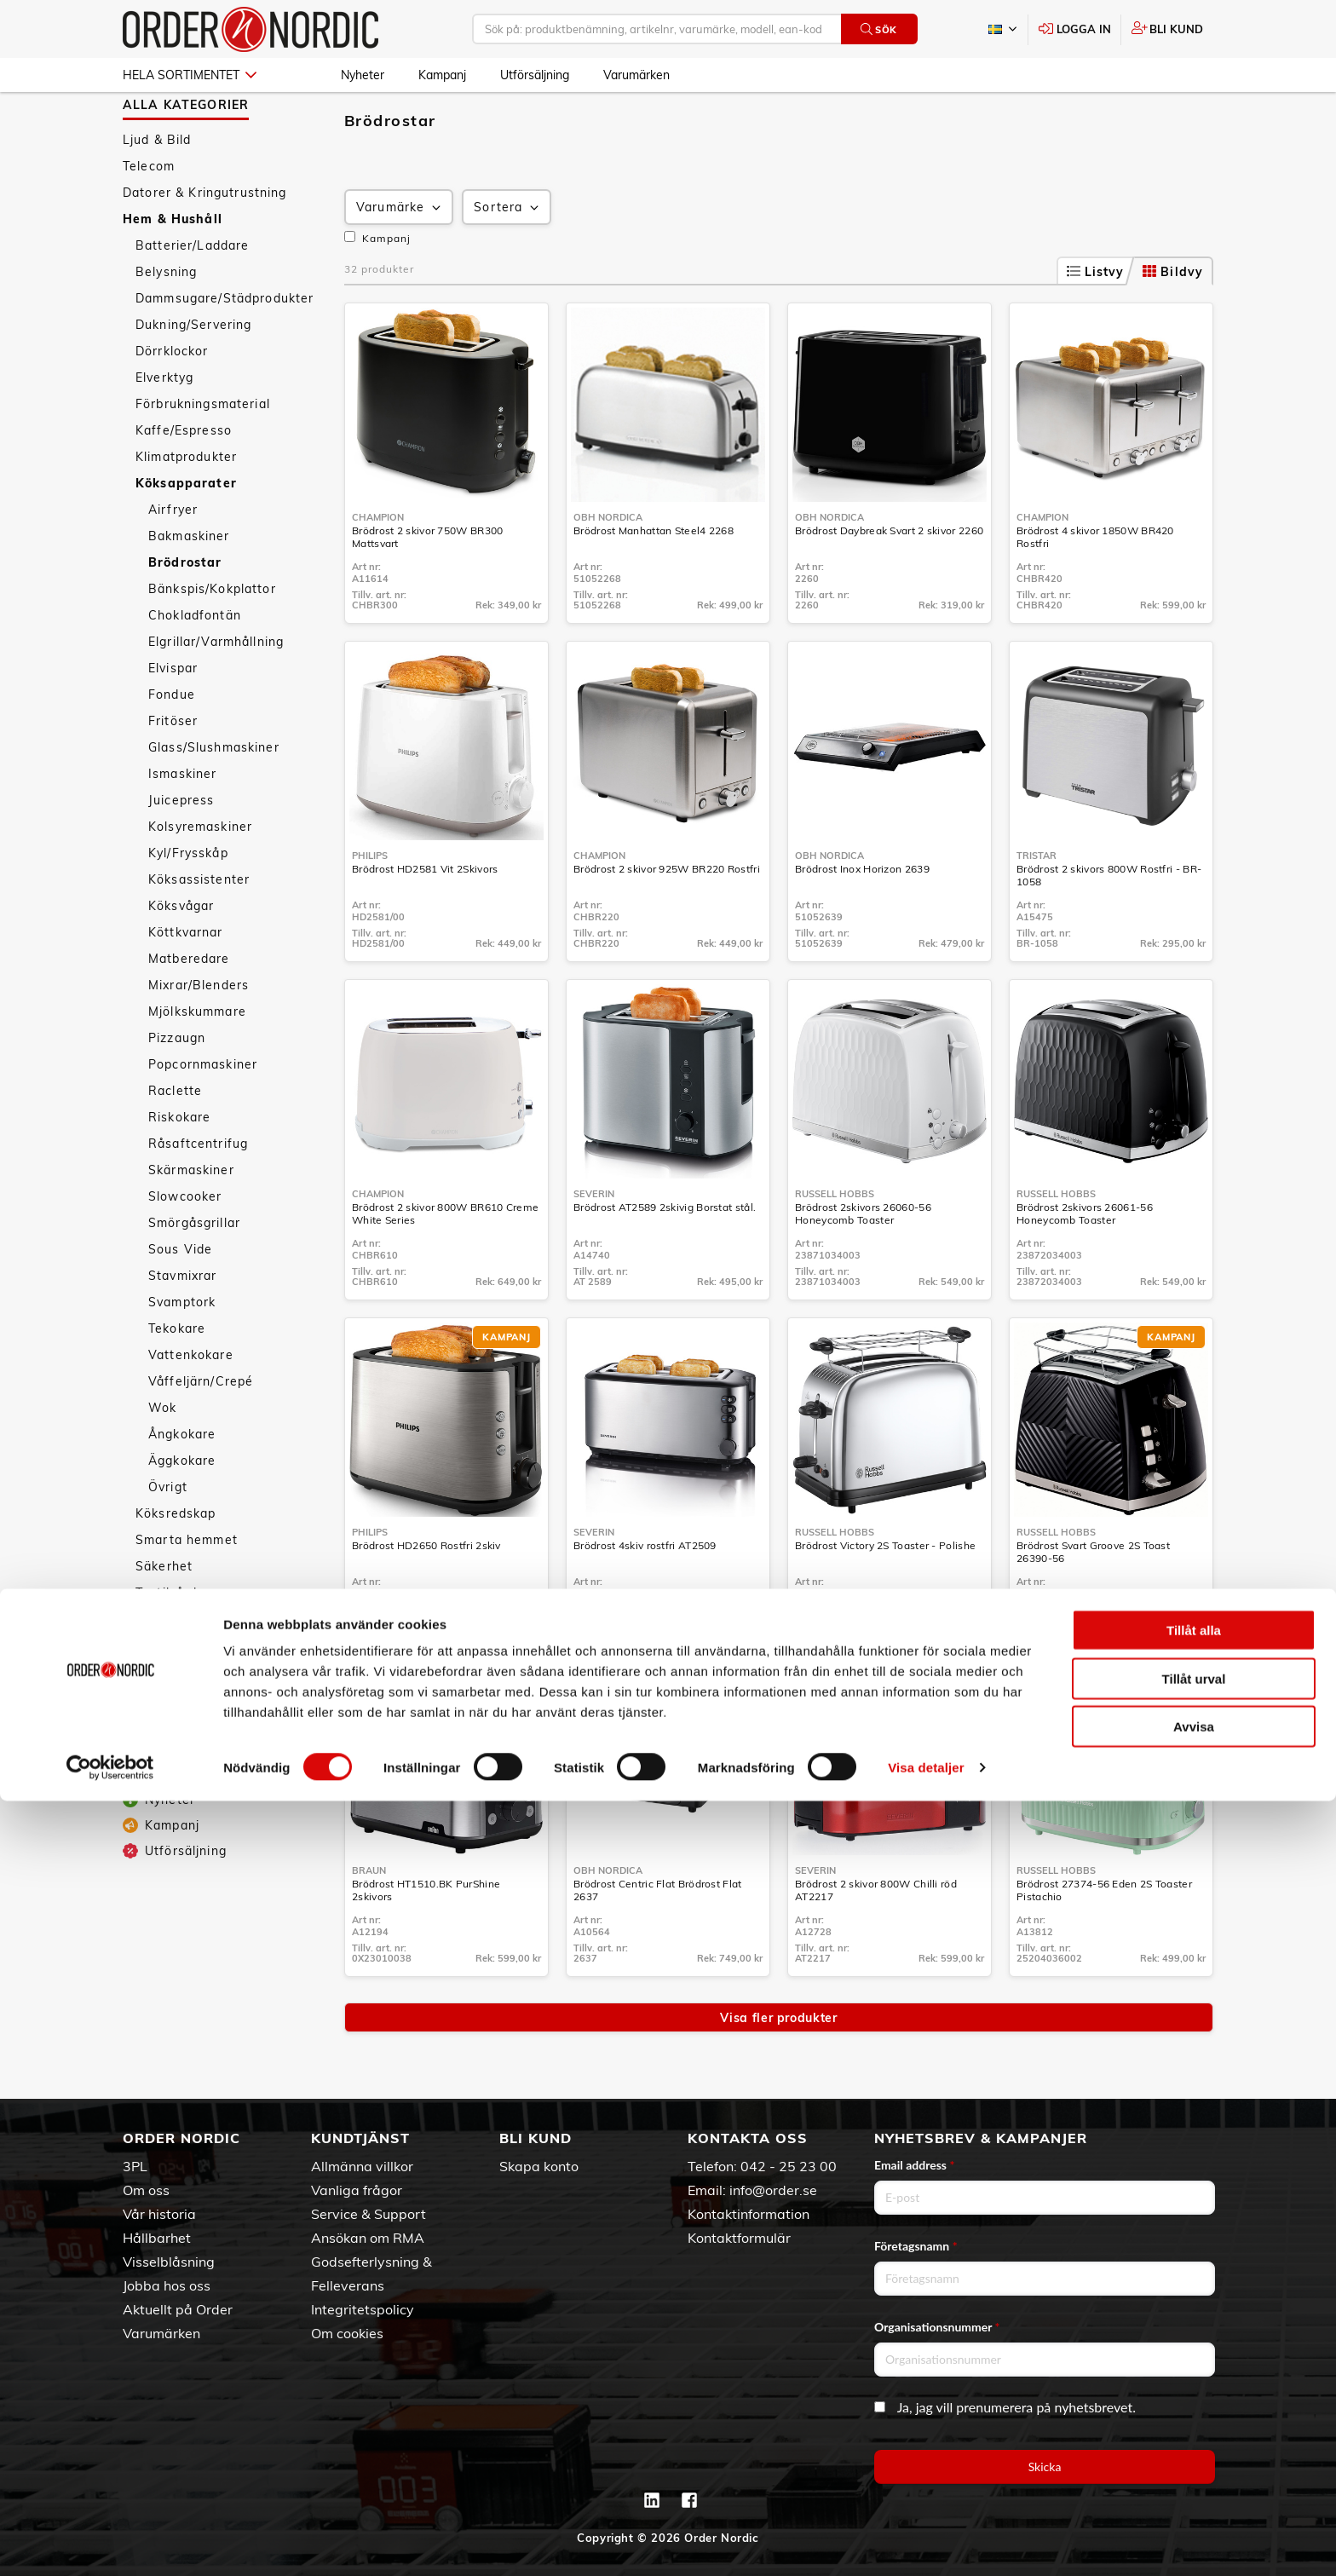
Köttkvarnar (185, 981)
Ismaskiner (182, 823)
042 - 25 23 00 (788, 2166)
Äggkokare (182, 1510)
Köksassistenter (199, 928)
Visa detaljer (926, 2542)
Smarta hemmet (186, 1589)
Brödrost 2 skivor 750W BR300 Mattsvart (427, 586)
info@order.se (773, 2190)
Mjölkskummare (197, 1061)
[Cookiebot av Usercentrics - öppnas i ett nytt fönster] (110, 2543)
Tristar (1036, 905)
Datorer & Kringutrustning (205, 242)
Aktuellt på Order (178, 2309)
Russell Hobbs (834, 1243)
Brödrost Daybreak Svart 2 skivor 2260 (889, 579)
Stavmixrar (182, 1325)
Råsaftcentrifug (198, 1193)
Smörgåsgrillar (194, 1272)
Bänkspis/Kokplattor (212, 638)
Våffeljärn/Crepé (200, 1430)
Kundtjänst (360, 2138)
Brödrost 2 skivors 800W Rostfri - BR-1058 (1108, 924)
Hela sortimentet (189, 75)
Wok (162, 1457)
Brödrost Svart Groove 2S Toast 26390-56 (1093, 1601)
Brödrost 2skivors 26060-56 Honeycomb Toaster (863, 1263)
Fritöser (173, 770)
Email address (914, 2165)
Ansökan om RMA (367, 2237)
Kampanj (442, 75)
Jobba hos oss (166, 2285)
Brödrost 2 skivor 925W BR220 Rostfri (666, 918)
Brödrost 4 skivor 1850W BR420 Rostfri (1095, 586)
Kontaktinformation (748, 2213)
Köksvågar (181, 955)
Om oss (146, 2190)
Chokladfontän (194, 664)
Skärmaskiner (191, 1219)
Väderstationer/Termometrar (226, 1695)
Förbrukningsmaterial (202, 453)
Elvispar (173, 717)
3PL (135, 2166)
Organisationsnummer (937, 2327)
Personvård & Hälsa (186, 1764)
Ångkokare (182, 1483)
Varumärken (636, 75)
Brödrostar (185, 612)
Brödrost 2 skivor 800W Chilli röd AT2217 (876, 1939)
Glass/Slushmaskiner (213, 796)
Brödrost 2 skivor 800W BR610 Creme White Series (445, 1263)
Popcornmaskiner (202, 1113)
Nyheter (362, 75)
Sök (879, 29)
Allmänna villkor (362, 2166)
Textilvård (166, 1642)
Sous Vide (180, 1298)
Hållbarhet (157, 2237)
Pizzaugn (176, 1087)
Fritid (139, 1817)
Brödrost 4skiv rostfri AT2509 (645, 1594)
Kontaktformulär (739, 2237)
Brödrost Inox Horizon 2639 (862, 918)
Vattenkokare (190, 1404)
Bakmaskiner (189, 585)
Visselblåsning (169, 2261)
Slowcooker (185, 1245)
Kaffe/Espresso (183, 479)
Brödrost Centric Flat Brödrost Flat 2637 (657, 1939)
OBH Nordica (607, 567)
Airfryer (173, 559)
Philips (370, 905)
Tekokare (176, 1378)
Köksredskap (175, 1562)
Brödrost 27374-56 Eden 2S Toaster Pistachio (1104, 1939)
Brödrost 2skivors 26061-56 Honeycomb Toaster (1084, 1263)
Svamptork (182, 1351)
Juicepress (181, 849)
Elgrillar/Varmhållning (216, 691)
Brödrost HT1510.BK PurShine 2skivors (426, 1939)
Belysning (166, 321)
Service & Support (368, 2213)
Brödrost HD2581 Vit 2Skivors (425, 918)
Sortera (508, 257)
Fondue (171, 744)
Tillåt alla (1193, 2405)
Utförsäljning (534, 75)
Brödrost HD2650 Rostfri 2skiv (426, 1594)
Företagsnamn (916, 2246)
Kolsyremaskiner (200, 876)
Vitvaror (161, 1668)
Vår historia (159, 2213)
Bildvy (1173, 321)
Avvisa (1193, 2501)
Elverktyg (164, 427)
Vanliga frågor (356, 2190)
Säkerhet (164, 1615)
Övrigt (167, 1536)
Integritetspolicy (362, 2309)
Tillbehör (162, 1721)
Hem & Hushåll (172, 268)
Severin (593, 1243)
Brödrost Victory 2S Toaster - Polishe (885, 1594)
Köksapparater (186, 532)
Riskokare (179, 1166)
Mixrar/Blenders (198, 1034)
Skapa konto (539, 2166)
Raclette (175, 1140)
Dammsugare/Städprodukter (224, 347)
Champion (378, 567)
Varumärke (400, 257)
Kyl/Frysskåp (188, 902)
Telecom (149, 215)
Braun (369, 1920)
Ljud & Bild (157, 189)
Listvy (1096, 321)
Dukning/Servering (193, 374)
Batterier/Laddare (192, 295)
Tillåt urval (1194, 2453)
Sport (140, 1791)
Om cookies (347, 2333)
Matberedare (189, 1008)
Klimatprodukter (186, 506)
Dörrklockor (172, 400)
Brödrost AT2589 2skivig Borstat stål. (664, 1256)
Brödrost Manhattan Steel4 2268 (653, 579)
